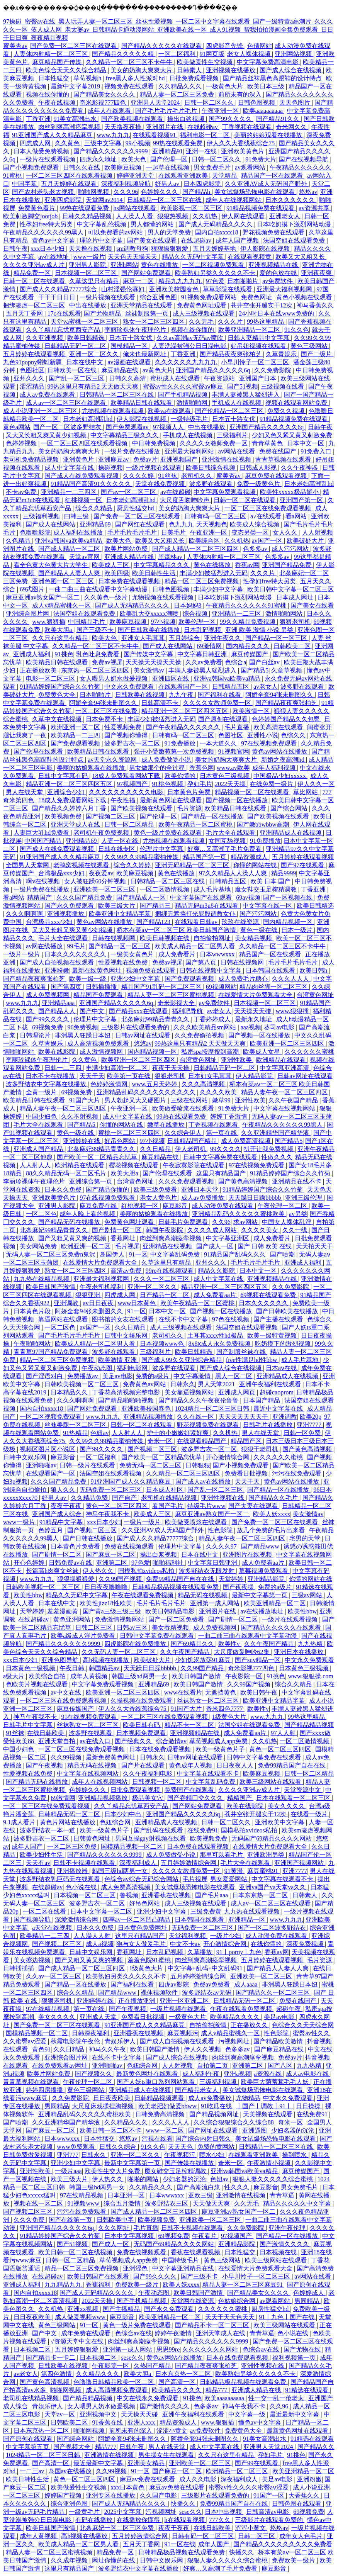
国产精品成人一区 (141, 897)
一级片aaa (68, 2171)
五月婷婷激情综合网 (189, 1862)
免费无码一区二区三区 (151, 1465)
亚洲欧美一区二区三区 (105, 889)
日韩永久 (182, 1384)
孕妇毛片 (199, 784)
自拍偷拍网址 (213, 938)
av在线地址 (54, 256)
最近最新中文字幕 (295, 2414)
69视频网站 (221, 986)
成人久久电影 (198, 2479)
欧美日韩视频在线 (165, 938)
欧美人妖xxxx (271, 1514)
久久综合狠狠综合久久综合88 (234, 2122)
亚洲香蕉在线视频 (166, 1895)
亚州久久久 (30, 378)
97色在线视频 (231, 1319)
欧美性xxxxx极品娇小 (290, 492)
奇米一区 (161, 1441)
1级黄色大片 (230, 1716)
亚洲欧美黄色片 (243, 151)
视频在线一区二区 (39, 2203)
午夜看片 (205, 2236)
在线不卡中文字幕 (183, 1319)
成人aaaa (246, 1984)
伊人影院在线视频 (265, 248)
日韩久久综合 (118, 2146)
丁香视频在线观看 (247, 127)
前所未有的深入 (240, 94)
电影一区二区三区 (51, 678)
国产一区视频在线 (288, 897)
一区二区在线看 (45, 1911)
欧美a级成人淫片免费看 (84, 1635)
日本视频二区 (33, 2349)
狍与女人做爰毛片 (141, 1944)
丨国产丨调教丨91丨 (264, 2106)
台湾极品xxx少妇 (62, 873)
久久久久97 (222, 1546)
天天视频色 (211, 524)
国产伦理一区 (169, 159)
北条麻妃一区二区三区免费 (117, 2528)
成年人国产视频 (238, 240)
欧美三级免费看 (156, 1189)
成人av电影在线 (308, 2073)
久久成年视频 (70, 2560)
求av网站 (246, 1222)
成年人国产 (28, 1846)
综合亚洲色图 (159, 297)
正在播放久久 (250, 2025)
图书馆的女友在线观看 (123, 1319)
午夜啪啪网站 (33, 1343)
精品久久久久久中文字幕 (298, 2203)
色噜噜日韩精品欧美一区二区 (114, 2382)
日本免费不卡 (105, 719)
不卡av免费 (22, 492)
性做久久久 (277, 1157)
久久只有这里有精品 (60, 638)
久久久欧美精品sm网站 (205, 1027)
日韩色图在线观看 (297, 2503)
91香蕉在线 (108, 2422)
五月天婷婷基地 (215, 248)
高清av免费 (126, 1270)
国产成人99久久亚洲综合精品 (182, 1360)
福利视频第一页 (294, 2357)
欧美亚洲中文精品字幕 (120, 913)
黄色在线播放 (160, 265)
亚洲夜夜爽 (317, 273)
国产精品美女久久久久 (105, 94)
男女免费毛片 (213, 167)
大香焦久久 (305, 2495)
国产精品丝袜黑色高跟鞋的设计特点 (273, 78)
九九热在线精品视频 (42, 1278)
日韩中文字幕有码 (63, 776)
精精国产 (40, 897)
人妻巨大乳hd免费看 (42, 832)
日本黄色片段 (33, 1311)
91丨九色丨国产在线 (287, 2317)
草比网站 (306, 792)
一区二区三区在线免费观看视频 (268, 508)
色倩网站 (259, 45)
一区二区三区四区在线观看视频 (70, 175)
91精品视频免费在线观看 (261, 208)
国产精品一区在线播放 (213, 816)
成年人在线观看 (110, 110)
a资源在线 (268, 2073)
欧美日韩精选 (86, 338)
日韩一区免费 (303, 1433)
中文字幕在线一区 (268, 905)
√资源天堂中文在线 (78, 2341)
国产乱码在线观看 (159, 1830)
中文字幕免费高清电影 (268, 62)
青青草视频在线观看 (284, 459)
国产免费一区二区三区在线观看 (74, 45)
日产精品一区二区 (165, 1295)
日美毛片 (174, 532)
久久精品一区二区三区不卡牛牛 (130, 62)
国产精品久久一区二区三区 (273, 1992)
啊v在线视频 (43, 881)
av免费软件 (278, 281)
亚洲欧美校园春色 (174, 289)
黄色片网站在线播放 (68, 1822)
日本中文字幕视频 (129, 2236)
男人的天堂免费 (170, 232)
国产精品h (197, 191)
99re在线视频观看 (170, 1270)
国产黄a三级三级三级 (113, 1611)
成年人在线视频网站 (234, 200)
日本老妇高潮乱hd (88, 419)
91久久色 (296, 329)
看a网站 (296, 516)
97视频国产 (133, 784)
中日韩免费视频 (154, 443)
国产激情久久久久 (285, 2244)
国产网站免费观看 (146, 273)
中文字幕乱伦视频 (102, 224)
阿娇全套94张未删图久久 (280, 694)
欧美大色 (134, 159)
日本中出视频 (224, 2511)
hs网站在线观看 (136, 208)
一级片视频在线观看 (108, 297)
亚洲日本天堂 (200, 1189)
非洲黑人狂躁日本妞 (83, 1035)
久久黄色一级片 (106, 597)
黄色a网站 (17, 427)
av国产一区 (268, 540)
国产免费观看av (128, 427)
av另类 (298, 1214)
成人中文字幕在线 (69, 467)
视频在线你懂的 (48, 94)
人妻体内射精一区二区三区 (51, 54)
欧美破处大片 (306, 540)
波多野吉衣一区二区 (132, 743)
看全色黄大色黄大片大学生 (51, 565)
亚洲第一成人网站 (215, 1603)
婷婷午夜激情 (174, 2333)
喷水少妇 (212, 2154)
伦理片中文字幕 (162, 849)
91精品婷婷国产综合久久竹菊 (61, 686)
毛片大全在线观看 (231, 832)
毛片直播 (237, 727)
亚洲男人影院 (88, 265)
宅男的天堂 (305, 1538)
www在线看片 (183, 1692)
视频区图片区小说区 (48, 1449)
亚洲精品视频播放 (148, 1416)
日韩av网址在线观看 (143, 1035)
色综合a (235, 662)
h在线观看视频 (185, 2520)
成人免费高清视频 (246, 1141)
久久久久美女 (260, 1230)
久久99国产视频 (121, 1579)
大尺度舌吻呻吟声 (185, 500)
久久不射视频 (80, 1116)
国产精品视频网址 (214, 2114)
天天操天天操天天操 (154, 662)
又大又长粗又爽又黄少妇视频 (47, 435)
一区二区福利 (177, 54)
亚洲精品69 (96, 524)
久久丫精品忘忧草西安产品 (64, 329)
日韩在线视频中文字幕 (211, 970)
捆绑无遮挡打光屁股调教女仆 (196, 913)
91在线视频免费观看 (89, 1716)
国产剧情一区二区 (117, 1230)
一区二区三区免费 (72, 1846)
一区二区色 (41, 1214)
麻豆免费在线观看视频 (276, 475)
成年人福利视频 (274, 767)
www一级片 (89, 256)
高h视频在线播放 (107, 1660)
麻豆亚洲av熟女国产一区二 (43, 597)
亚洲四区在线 (171, 678)
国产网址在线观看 (213, 2130)
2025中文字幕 (123, 2511)
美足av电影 (117, 1376)
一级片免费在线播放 (132, 451)
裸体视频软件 (160, 1992)
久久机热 (205, 216)
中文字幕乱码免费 (175, 1254)
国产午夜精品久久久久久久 (184, 727)
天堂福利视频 (188, 1935)
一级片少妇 (226, 1935)
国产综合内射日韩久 (204, 2138)
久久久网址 (114, 2227)
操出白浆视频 (186, 118)
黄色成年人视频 (191, 1765)
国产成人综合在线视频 (291, 70)
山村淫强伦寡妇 (123, 289)
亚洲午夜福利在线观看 (270, 1384)
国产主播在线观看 (278, 1319)
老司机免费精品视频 (31, 459)
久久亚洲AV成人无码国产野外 (267, 183)
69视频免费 (48, 1027)
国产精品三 (156, 905)
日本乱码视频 (203, 630)
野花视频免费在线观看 (274, 232)
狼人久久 (64, 1489)
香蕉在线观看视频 (196, 2252)
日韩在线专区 (117, 849)
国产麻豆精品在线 (279, 2049)
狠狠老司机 (295, 621)
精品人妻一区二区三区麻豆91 (243, 2284)
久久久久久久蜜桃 (309, 1051)
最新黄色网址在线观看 (171, 800)
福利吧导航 (188, 1011)
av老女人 (265, 686)
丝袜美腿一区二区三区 (76, 1424)
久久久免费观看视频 (187, 1181)
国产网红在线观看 (140, 524)
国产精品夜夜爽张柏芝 (231, 354)
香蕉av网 (247, 565)
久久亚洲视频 (45, 338)
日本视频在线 (279, 2252)
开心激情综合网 (228, 1457)
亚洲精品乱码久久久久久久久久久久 (147, 1092)
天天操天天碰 (253, 1011)
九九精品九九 (63, 2284)
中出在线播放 (88, 305)
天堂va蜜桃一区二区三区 (85, 321)
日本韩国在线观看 (271, 970)
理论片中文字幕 (102, 240)
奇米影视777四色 (103, 102)
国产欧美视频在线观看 (133, 118)
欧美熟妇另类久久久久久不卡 (216, 273)
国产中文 (93, 1011)
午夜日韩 (72, 1668)
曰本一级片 (298, 930)
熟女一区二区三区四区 (154, 321)
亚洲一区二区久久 (94, 354)
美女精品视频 (254, 938)
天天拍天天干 (314, 1246)
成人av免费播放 (203, 1197)
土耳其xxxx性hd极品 (216, 1335)
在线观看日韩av (197, 922)
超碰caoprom (277, 1392)
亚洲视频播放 (66, 913)
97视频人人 (169, 427)
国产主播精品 (122, 2309)
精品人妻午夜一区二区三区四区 (285, 1092)
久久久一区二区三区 (162, 1278)
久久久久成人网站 (212, 1230)
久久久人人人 (291, 978)
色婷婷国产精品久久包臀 (286, 719)
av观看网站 (251, 167)
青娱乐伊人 (121, 2041)
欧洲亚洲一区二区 (76, 727)
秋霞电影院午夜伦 (76, 2041)
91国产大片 (85, 1100)
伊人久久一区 (316, 784)
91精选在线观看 (307, 2390)
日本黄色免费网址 (143, 1927)
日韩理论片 (36, 1035)
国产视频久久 (94, 2073)
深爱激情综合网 (77, 1919)
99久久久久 (225, 1149)
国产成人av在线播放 (203, 1481)
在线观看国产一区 (183, 686)
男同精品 (56, 2106)
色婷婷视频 (22, 443)
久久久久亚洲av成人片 (34, 265)
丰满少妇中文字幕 (219, 589)
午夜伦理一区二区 (283, 1205)
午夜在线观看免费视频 (143, 1595)
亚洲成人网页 (237, 1392)
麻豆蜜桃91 (263, 1871)
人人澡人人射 (92, 1935)
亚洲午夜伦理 (287, 2227)
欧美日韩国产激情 (51, 1287)
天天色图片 (295, 102)
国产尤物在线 (303, 2349)
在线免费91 (202, 1830)
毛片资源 (189, 808)
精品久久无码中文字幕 (193, 256)
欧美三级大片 (117, 905)
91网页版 (212, 54)
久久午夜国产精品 (293, 1100)
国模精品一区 (129, 346)
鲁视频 (129, 1895)
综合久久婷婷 (133, 865)
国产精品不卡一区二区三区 (213, 2325)
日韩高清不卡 (160, 703)
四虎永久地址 (99, 159)
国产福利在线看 (220, 694)
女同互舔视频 (228, 840)
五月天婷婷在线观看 (69, 183)
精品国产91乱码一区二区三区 (162, 986)
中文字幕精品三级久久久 (125, 435)
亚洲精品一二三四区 (69, 492)
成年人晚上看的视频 (88, 1214)
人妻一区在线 (120, 840)
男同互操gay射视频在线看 (151, 1838)
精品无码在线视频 (203, 1595)
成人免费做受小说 (166, 759)
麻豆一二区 (139, 281)
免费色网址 (257, 297)
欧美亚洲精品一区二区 (250, 329)
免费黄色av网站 (145, 1384)
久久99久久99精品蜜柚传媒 (142, 857)
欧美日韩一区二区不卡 (111, 2130)
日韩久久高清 (128, 378)
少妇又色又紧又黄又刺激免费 (292, 435)
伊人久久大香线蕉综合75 (241, 143)
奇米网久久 (292, 127)
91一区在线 (180, 2544)
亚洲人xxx (142, 2422)
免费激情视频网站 (120, 1619)
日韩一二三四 (63, 1068)
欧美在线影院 (57, 1051)
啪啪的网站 (143, 2179)
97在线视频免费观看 (269, 743)
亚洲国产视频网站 (299, 1862)
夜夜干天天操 (171, 1068)
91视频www (84, 2203)
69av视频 (248, 897)
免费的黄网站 (216, 2146)
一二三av (33, 2471)
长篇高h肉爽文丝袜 (53, 1570)
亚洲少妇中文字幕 (135, 978)
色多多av (256, 548)
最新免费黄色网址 (111, 1757)
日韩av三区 (133, 1627)
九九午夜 (182, 694)
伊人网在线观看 (243, 216)
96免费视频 (82, 1027)
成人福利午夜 (201, 2073)
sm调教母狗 (133, 248)
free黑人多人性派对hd (136, 78)
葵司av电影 (280, 1027)
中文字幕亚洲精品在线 (184, 2268)
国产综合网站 (289, 808)
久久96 (221, 1222)
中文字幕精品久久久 (162, 565)
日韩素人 (190, 70)
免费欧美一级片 (137, 2284)
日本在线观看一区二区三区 (294, 1798)
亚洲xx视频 (83, 2309)
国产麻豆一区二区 (111, 1554)
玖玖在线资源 (241, 922)
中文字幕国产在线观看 (201, 897)
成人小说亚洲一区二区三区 (41, 411)
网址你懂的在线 (114, 2560)
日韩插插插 (102, 986)
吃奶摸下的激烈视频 (283, 1343)
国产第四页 (67, 986)
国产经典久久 (134, 1741)
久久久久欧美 (219, 1092)
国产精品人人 (57, 1011)
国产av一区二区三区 (129, 492)
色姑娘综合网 (237, 2301)
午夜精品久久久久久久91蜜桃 (247, 605)
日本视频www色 (163, 1343)
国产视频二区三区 (111, 816)
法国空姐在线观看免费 (294, 240)
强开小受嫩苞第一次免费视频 (175, 751)
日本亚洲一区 (126, 2195)
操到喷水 (295, 2154)
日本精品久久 (70, 1392)
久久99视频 (67, 1757)
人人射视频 (317, 532)
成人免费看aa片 (216, 1295)
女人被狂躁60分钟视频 (95, 881)
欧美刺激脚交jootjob (31, 216)
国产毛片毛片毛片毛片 (167, 110)
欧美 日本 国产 (271, 881)
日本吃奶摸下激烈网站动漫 (295, 224)
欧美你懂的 (181, 776)
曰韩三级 (77, 516)
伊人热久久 (99, 1570)
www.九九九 (113, 135)
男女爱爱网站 (229, 1879)
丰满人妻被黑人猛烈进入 (246, 394)
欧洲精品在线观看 (281, 1059)
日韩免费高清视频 (160, 2114)
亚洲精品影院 (267, 1579)
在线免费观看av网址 (60, 2065)
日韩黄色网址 (92, 1838)
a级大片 (14, 1676)
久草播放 (200, 1952)
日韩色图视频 (257, 102)
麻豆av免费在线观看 (148, 2479)
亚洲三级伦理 (304, 1197)
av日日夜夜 (99, 1303)
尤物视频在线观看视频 (113, 411)
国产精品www (261, 1546)
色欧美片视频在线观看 (37, 1684)
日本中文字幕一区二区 (102, 1911)
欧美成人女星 (262, 1051)
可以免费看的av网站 (116, 232)
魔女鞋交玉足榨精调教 (266, 889)
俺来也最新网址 (145, 354)
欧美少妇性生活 (42, 1854)
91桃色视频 (168, 784)
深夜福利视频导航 (126, 183)
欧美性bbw (28, 1595)
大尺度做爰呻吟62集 (242, 1652)
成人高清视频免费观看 (99, 1043)
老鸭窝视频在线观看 (81, 865)
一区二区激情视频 (165, 889)
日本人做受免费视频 (42, 151)
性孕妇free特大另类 (47, 224)
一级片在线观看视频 (48, 159)
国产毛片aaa (212, 1895)
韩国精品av (105, 1668)
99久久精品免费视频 (248, 621)
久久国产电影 (159, 2495)
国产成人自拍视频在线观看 (57, 962)
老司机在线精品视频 (169, 1497)
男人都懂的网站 (153, 224)
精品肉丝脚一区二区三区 (274, 986)
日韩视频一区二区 (157, 1781)
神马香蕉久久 (315, 305)
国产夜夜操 (239, 1587)
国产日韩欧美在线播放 (149, 630)
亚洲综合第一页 (91, 1181)
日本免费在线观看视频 (129, 581)
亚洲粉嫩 (56, 970)
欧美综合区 (205, 540)
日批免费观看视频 (194, 78)
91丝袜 (168, 475)
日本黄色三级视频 (225, 776)
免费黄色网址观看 (202, 305)
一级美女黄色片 (132, 954)
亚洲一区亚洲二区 (185, 2000)
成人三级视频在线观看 (204, 313)
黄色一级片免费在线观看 (168, 832)
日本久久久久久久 (290, 200)
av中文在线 (67, 1692)
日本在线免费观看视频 (160, 1749)
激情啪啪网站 (284, 613)
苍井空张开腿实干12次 (262, 305)
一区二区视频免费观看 (214, 265)
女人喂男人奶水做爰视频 (114, 678)
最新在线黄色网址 (97, 970)
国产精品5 (254, 670)
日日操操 (309, 2106)
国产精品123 (154, 922)
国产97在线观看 (303, 865)
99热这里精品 (266, 321)
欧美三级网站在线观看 (271, 1781)
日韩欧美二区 (292, 646)
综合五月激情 (123, 2203)
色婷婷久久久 (160, 191)
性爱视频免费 (123, 727)
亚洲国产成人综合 (57, 1514)
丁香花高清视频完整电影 (126, 1392)
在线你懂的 (267, 1944)
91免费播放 (181, 743)
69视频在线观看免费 (268, 1295)
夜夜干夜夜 (67, 1506)
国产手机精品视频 (183, 394)
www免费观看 (77, 2146)
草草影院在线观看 (228, 289)
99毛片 (76, 946)
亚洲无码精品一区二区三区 (193, 865)
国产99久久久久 (231, 118)
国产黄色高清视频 (243, 1181)
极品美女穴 (148, 1798)
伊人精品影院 (255, 1076)
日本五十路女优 (131, 338)
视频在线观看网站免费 (297, 402)
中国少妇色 (42, 1116)
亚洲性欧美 (237, 1059)
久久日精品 (156, 1149)
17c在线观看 (64, 313)
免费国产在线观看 (190, 1789)
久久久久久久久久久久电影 (127, 792)
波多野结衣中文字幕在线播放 (47, 1084)
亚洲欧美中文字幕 (280, 1822)
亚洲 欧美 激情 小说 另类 (260, 630)
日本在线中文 (85, 362)
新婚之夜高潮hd (283, 759)
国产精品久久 (316, 2447)
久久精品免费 (90, 1497)
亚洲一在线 (202, 151)
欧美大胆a (58, 630)
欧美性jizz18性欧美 (106, 1603)
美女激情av (150, 670)
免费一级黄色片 (259, 484)
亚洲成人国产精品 (39, 1149)
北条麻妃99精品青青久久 (156, 1019)
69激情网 (210, 646)
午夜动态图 (98, 1368)
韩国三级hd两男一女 (140, 1676)
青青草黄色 (268, 443)
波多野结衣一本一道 (48, 1830)
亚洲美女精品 (146, 2463)
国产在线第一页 (71, 2219)
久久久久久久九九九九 (186, 362)
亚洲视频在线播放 (231, 70)
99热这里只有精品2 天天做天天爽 (93, 386)
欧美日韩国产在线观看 (99, 2276)
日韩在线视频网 (114, 938)
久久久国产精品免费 (85, 897)
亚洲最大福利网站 (190, 451)
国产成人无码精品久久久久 (216, 224)
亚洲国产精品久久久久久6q (213, 370)
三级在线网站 (190, 1100)
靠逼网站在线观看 (63, 1319)
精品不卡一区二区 (190, 1725)
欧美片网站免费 (126, 548)
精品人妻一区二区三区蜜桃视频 (171, 995)
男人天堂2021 (217, 1384)
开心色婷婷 (30, 1562)
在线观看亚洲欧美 (183, 175)
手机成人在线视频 (237, 402)
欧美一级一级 (88, 978)
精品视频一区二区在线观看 (252, 792)
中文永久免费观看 (129, 686)
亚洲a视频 (237, 2073)
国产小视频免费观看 (31, 167)
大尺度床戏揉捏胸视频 (103, 2106)
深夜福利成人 (138, 1862)
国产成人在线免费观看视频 (82, 475)
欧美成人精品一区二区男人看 (195, 946)
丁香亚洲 (38, 118)
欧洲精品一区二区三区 (237, 2471)
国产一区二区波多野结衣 (68, 427)
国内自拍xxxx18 (217, 232)
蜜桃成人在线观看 (175, 378)
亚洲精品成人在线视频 (291, 832)
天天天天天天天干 (244, 1416)
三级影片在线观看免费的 (136, 1027)
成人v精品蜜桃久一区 (62, 605)
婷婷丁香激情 (229, 1116)
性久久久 (237, 2187)
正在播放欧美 (39, 670)
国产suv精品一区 (258, 1660)
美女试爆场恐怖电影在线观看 (255, 191)
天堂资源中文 (303, 1789)
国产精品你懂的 (108, 1189)
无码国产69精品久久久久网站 (272, 1838)
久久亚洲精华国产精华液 (276, 1132)
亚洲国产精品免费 (287, 565)
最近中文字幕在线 (278, 1408)
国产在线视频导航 (304, 159)
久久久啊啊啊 (25, 913)
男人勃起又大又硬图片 (136, 1100)
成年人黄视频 (89, 1676)
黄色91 (41, 2049)
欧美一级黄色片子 (220, 1749)
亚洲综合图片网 (28, 613)
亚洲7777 (310, 1424)
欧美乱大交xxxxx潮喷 (150, 613)
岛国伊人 (113, 1254)
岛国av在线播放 (71, 2471)
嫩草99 (222, 1100)
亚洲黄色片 (79, 459)
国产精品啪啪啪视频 (126, 1400)
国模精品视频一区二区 (132, 1846)
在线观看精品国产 (202, 1441)
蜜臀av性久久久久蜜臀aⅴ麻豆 (183, 386)
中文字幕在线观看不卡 (208, 1773)
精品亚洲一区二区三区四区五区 (185, 711)
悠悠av (308, 191)
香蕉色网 (201, 767)
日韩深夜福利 (91, 2033)
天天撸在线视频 (91, 248)
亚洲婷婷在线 (82, 1141)
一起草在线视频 (168, 167)
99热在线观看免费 (178, 143)
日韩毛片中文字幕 (28, 1725)
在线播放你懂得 (139, 2520)
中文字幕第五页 (28, 2447)
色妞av (99, 1433)
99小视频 (138, 143)
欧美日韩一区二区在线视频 (76, 2252)
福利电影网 (133, 1368)
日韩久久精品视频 (87, 216)
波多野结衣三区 (167, 2203)
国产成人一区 (215, 1246)
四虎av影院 (174, 1984)
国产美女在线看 (312, 605)
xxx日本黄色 (128, 2487)
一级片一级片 (22, 954)
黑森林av (171, 557)
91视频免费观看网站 (209, 297)
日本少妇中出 (123, 1814)
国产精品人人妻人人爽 (70, 573)
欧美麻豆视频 (123, 167)
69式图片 (33, 589)
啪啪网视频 (94, 191)
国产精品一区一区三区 (277, 638)
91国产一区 (269, 2495)
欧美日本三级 (266, 86)
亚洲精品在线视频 (168, 1246)
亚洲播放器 (73, 1871)
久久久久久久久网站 (210, 2349)
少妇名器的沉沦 (293, 2130)
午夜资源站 (220, 378)
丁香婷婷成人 (213, 1019)
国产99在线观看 (257, 2463)
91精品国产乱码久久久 (235, 1254)
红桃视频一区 (84, 500)
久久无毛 (202, 321)
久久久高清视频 (204, 1084)
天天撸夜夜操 (123, 127)
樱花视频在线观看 (134, 1165)
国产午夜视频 (45, 1765)
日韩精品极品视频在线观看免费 (176, 1587)
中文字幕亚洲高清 (285, 1068)
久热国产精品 (153, 2365)
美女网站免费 (39, 1246)
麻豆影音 (176, 1205)
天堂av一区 (60, 2414)
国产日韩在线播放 (88, 1538)
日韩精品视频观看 (159, 2098)
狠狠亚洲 (88, 1295)
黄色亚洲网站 (72, 1619)
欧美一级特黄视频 (272, 1335)
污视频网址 (234, 2041)
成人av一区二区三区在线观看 (66, 402)
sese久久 (132, 2357)
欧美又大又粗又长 (300, 256)
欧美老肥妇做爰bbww (168, 2106)
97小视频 (163, 621)
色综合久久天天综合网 (303, 2025)
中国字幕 (25, 183)
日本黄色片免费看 (76, 1546)
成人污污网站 (291, 548)
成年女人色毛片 (301, 2536)
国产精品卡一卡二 (51, 2357)
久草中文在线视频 (57, 719)
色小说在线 (82, 1887)
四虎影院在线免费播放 (136, 1643)
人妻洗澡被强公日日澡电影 (190, 346)
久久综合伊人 (184, 1132)
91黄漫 (234, 1871)
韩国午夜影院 (165, 1230)
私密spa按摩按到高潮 (210, 1051)
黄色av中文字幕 (54, 240)
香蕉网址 (123, 1238)
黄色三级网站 (309, 346)
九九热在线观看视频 (252, 1911)
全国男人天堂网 (28, 865)
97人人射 (284, 1733)
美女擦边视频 (33, 1960)
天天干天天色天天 (230, 2317)
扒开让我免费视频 (269, 1149)
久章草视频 (287, 670)
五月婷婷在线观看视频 (34, 354)
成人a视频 (99, 1944)
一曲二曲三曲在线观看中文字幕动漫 (99, 589)
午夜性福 (123, 800)
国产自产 (125, 1497)
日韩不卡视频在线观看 (85, 1862)
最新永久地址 (254, 1019)
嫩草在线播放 (166, 1124)
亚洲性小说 (262, 735)
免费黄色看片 (37, 208)
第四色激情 (57, 2374)
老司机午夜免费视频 (102, 832)
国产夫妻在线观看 (253, 1506)
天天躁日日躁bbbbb (255, 1197)
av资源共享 (315, 208)
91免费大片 (260, 159)
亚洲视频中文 (99, 2414)
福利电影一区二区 (205, 135)
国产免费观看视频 (76, 743)
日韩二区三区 (94, 1627)
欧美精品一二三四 (76, 735)
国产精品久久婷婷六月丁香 (70, 808)
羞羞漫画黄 (63, 1611)
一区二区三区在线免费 (107, 711)
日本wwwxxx (218, 954)
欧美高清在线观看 (278, 727)
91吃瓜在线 (217, 2106)
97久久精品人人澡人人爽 (233, 873)
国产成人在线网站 (51, 524)
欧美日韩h (314, 970)
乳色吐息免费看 (98, 654)
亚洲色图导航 (60, 1660)
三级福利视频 (42, 516)
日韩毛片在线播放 (268, 1424)
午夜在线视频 (57, 102)
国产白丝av (265, 662)
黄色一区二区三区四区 (117, 1506)
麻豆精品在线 (120, 370)
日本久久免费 (63, 1189)
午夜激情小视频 (269, 2163)
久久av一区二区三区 (54, 1976)
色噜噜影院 (35, 532)
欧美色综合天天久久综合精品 (67, 70)
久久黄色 (68, 143)
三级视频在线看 (283, 386)
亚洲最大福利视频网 (285, 289)
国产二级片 (317, 354)
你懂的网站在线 (255, 865)
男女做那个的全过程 (157, 767)
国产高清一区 (177, 2382)
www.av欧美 (233, 767)
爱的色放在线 (279, 273)
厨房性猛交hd (136, 508)
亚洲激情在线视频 (227, 459)
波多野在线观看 (211, 484)
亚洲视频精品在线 (273, 265)
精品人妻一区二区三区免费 (178, 94)
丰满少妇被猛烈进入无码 (214, 573)
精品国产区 (247, 1441)
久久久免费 (30, 2219)
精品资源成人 (250, 857)
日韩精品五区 (231, 686)
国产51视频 (242, 386)
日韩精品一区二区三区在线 (165, 200)
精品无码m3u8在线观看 (207, 905)
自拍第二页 (213, 2065)
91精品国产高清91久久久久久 (91, 484)
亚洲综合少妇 (66, 792)
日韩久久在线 (82, 167)
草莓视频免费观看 (264, 1570)
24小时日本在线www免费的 (277, 313)
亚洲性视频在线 (223, 1497)
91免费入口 (317, 451)
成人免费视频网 (48, 995)
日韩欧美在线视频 (140, 694)
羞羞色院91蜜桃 (149, 1960)
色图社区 (32, 370)
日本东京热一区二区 (260, 1895)
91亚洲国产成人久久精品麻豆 (53, 135)
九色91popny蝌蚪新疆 (33, 362)
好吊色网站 (120, 1141)
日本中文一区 (306, 443)
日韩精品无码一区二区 (76, 346)
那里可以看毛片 (222, 1854)
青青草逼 (283, 2195)
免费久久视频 (286, 411)
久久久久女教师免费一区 (214, 443)
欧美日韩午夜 (259, 1692)
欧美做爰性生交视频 (205, 62)
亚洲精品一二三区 (237, 613)
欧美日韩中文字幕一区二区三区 (290, 589)
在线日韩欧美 (46, 1733)
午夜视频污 (180, 2154)
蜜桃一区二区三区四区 (129, 1132)
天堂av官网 (85, 557)
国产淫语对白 (45, 1376)
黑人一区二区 (234, 1376)
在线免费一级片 (272, 784)
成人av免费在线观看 (48, 394)
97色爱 (215, 281)
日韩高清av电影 (268, 2511)
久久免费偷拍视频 (200, 1035)
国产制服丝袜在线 (241, 1351)
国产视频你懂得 (126, 735)
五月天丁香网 (25, 313)
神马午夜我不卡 (108, 1514)
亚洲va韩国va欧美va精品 (69, 540)
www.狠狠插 (48, 621)
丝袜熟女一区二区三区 (208, 1700)
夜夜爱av (101, 873)
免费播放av (83, 1376)
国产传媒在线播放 (190, 2163)
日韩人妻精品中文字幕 (259, 338)
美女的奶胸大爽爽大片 (142, 70)
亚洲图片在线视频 (248, 1554)
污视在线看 (157, 2138)
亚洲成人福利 (32, 654)
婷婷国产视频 (63, 2495)
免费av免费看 (212, 1984)
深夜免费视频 (305, 1944)
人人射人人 (36, 1165)
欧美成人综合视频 (255, 524)
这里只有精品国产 (221, 1173)
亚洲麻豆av (114, 459)
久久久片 (231, 321)
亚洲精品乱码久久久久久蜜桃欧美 (239, 1214)
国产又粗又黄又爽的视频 (73, 1238)
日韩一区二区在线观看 (34, 281)
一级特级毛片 (190, 419)
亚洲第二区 (112, 1562)
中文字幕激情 (192, 1376)
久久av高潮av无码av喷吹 (190, 338)
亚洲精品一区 (247, 1919)
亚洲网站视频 (294, 54)
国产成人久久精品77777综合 (59, 289)
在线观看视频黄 (250, 256)
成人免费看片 (177, 954)
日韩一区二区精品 (129, 824)
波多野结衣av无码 (207, 1992)
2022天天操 (231, 784)
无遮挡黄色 (221, 1692)
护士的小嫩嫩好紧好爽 (178, 1433)
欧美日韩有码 (142, 1725)
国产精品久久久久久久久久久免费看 (282, 2544)
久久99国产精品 (202, 1668)
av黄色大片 (158, 370)
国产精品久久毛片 (273, 1497)
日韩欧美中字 (116, 2219)
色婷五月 (51, 1530)
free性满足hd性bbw (252, 1360)
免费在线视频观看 (129, 1546)
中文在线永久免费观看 (148, 2398)
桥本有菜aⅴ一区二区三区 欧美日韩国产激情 (177, 930)
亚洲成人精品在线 (129, 557)
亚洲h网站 (124, 265)
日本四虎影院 (202, 183)
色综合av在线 (133, 2333)
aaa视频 (251, 1027)
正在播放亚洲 (137, 2000)
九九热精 (311, 1643)
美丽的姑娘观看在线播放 (269, 135)
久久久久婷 (139, 475)
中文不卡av (185, 1944)
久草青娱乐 (282, 354)
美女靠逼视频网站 (190, 1392)
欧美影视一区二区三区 (192, 208)
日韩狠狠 (197, 1465)
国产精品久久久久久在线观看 (162, 45)
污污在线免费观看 (297, 1473)
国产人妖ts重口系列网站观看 (157, 2081)
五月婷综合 (185, 638)
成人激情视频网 (102, 1051)
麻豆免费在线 (99, 1205)
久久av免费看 (203, 662)
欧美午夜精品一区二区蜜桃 (196, 824)
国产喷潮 (283, 1254)
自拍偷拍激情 (208, 2025)
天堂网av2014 (105, 200)
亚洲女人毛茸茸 (143, 638)
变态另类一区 (250, 532)
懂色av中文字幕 (260, 2422)
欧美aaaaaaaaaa (263, 110)
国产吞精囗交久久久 (195, 1798)
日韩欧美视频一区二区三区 (82, 1384)
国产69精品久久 (193, 1643)
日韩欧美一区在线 (72, 370)
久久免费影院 (273, 370)
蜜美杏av (15, 45)
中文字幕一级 (247, 2414)
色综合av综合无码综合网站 (142, 1879)
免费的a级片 (153, 1376)
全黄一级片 (42, 1092)
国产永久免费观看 (69, 905)
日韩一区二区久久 (209, 102)
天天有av (38, 1862)
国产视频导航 (33, 1919)
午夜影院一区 (244, 1676)
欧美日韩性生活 (154, 573)
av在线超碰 (175, 492)
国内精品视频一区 (288, 922)
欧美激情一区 (252, 711)
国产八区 (281, 2065)
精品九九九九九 (180, 281)
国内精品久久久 (248, 646)
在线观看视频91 (154, 135)
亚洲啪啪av (41, 1465)
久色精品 (19, 540)
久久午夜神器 (300, 467)
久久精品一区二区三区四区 (184, 1473)
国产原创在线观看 (223, 719)
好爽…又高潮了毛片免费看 (225, 849)
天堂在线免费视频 (160, 484)
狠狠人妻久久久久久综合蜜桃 (273, 2179)
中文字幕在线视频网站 (285, 1108)
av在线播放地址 (262, 1611)
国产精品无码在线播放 (70, 1222)
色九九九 (181, 524)
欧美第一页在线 (129, 1076)
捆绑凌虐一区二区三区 (34, 305)
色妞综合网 (116, 1822)
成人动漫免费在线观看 (223, 1205)
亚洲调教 (67, 1303)
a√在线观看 (266, 516)
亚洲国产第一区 (302, 500)
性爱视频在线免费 (123, 962)
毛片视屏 (127, 1246)
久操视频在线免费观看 (142, 1700)
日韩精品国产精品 (192, 1141)
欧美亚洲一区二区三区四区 (288, 1043)
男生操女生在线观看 (166, 2455)
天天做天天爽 (212, 2203)
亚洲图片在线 (165, 127)
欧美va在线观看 (170, 411)
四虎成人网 (36, 143)
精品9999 (283, 873)
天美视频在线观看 (268, 2114)
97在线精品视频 (48, 2008)
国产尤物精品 (103, 313)
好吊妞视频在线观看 (259, 346)
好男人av (168, 183)
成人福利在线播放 (78, 532)
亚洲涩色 (136, 2268)
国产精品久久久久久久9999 (111, 151)
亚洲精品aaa (59, 1003)
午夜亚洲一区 (221, 110)
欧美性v (229, 1643)
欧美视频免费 (63, 816)
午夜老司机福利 (102, 1287)
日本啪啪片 (243, 281)
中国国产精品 (43, 840)
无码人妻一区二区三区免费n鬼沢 (51, 1254)
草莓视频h (88, 78)
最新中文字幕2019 (76, 86)
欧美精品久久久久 (235, 2017)
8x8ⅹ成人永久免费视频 (220, 1343)
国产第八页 (201, 962)
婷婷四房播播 (45, 2090)
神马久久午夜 (108, 2049)
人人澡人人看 (135, 216)
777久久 (220, 2520)
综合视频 (196, 613)
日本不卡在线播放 (50, 1076)
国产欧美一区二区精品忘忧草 (98, 1157)
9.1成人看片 (20, 1822)
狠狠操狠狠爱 (170, 248)
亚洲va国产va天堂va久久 (273, 1887)
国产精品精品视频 (309, 1725)
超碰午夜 (289, 2008)
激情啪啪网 (193, 402)
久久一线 (295, 1230)
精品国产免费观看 (98, 995)
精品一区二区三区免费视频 (202, 581)
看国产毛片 (168, 1506)
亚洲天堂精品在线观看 (142, 305)
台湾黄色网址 (315, 995)
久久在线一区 (196, 1416)
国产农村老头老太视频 (43, 191)
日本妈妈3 (188, 605)
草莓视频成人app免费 (219, 1741)
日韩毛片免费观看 (183, 1222)
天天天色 (181, 2146)
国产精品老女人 (197, 2090)
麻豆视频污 (182, 2033)
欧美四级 (116, 573)
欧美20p (310, 1416)
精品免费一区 (33, 273)
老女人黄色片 (159, 1197)
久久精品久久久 (180, 86)
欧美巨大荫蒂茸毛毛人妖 (275, 2081)
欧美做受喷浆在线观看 (184, 1108)
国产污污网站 (258, 913)
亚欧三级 (200, 2195)
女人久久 (286, 532)
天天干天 (92, 1076)
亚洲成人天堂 (99, 2017)
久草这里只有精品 (94, 281)
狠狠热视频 (173, 216)
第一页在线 (222, 1132)
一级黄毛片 (85, 2511)
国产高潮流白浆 (199, 2187)
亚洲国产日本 (258, 378)
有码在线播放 (94, 2520)
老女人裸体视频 (249, 54)
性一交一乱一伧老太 (277, 2398)
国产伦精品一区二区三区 (230, 411)
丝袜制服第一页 (147, 313)
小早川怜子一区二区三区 (255, 362)
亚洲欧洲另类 (266, 1854)
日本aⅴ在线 (282, 1368)
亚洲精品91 (167, 151)
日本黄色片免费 (189, 792)
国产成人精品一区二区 (70, 548)
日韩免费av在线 (71, 1562)
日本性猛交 (54, 78)
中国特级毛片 (181, 2260)
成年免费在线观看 (86, 2333)
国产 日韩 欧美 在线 (265, 1246)
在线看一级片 (309, 1814)
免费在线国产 (278, 451)
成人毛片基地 (213, 889)
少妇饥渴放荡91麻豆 (203, 1660)
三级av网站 (308, 1595)
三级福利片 (233, 435)
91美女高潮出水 (75, 118)
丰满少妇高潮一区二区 (117, 1068)
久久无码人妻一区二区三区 (119, 1652)
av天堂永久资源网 (113, 759)
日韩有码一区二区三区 (216, 516)
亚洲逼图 (255, 2130)
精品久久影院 (217, 1270)
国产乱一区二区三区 (77, 378)
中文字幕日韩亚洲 (202, 654)
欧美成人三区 (111, 565)
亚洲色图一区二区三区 (63, 581)
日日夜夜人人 (235, 1765)
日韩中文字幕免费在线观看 (221, 1157)
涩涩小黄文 (171, 2430)
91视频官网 (233, 751)
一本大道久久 (219, 743)
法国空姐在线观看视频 (247, 1327)
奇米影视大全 (177, 1003)
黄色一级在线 (259, 930)
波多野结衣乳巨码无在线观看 (61, 1879)
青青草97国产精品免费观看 (51, 1351)
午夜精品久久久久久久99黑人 (44, 232)
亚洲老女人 (285, 216)
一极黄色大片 (225, 86)
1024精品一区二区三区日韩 (213, 1408)
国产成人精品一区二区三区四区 (196, 548)
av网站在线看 (237, 451)
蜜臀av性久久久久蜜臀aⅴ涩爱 (249, 2487)
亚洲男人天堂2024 (156, 102)
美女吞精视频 (171, 1627)
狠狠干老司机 (260, 1449)
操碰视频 (110, 467)
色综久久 (294, 735)
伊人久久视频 (203, 2049)
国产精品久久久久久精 (123, 54)
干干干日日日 (57, 297)
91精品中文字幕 (61, 1522)
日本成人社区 (165, 1489)
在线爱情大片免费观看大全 (256, 995)
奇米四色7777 (225, 1708)
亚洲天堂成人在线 (76, 824)
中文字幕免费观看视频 (225, 492)
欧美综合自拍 (48, 1676)
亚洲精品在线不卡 (297, 1181)
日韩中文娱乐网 (126, 1335)
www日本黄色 (138, 1303)
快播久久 (184, 2503)
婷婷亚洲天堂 (136, 175)
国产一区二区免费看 (177, 1619)
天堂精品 (225, 175)
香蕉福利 (99, 2284)
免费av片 (145, 459)
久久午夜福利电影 (148, 1773)
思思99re (168, 2349)
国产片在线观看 (143, 1765)
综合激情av (171, 1741)
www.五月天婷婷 (155, 1084)
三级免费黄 (205, 1911)
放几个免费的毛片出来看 (271, 1530)
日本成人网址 (295, 597)
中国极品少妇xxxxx (280, 776)
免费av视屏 (107, 662)
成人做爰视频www (81, 2317)
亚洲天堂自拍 (57, 1741)
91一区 (138, 1254)
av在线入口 (96, 1741)
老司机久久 (197, 475)
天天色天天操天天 (133, 256)
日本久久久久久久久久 (76, 954)
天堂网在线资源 (193, 2301)
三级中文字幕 (103, 143)
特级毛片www (206, 1506)
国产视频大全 (72, 2447)
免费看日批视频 (246, 1473)
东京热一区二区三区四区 (96, 670)
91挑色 (64, 654)
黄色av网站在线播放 (280, 751)
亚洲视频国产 (179, 459)
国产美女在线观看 (152, 240)
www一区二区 (166, 2130)
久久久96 (126, 191)
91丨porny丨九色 (239, 1952)
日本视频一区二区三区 (86, 273)
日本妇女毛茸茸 (210, 1076)
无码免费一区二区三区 (111, 1489)
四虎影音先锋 (225, 45)
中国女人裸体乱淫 (287, 1222)
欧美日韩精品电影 (170, 1611)
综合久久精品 (94, 508)
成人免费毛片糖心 (243, 978)
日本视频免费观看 (141, 1733)
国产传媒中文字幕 (149, 654)
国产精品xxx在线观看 (139, 1011)
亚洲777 (67, 2154)
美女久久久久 (287, 1806)
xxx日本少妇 (48, 248)
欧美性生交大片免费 (113, 2171)
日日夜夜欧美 (112, 2098)
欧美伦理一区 (197, 621)
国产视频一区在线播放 (237, 800)
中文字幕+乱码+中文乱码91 (206, 1968)
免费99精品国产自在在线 (181, 1579)
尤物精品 (248, 2098)
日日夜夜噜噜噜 (106, 1587)
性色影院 (221, 1530)
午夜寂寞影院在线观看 (194, 1165)
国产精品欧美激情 (278, 2041)
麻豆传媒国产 (250, 654)
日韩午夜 (15, 248)
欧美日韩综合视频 (211, 467)
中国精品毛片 (87, 621)
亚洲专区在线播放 (111, 2495)
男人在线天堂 (25, 792)
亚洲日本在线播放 (299, 1652)
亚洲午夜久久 (223, 638)
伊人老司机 (191, 1149)
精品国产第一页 (205, 857)
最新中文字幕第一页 (260, 1595)
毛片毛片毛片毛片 (132, 532)
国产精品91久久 (278, 118)
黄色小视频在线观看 (304, 297)
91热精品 (75, 1433)
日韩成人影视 (258, 467)
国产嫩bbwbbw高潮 (263, 824)
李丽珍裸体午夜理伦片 (136, 329)
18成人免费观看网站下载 (126, 776)
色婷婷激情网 (109, 1084)
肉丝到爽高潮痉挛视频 (70, 127)
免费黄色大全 (57, 694)
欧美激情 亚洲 (118, 1360)
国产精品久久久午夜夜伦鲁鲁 (199, 1400)
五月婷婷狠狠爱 (77, 2349)
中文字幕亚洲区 (228, 1238)
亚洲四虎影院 (63, 200)
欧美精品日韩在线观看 (142, 402)
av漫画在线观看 (129, 362)
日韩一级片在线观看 (88, 1465)
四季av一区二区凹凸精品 (137, 1919)
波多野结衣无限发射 (207, 1570)
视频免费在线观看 (129, 86)
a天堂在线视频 (52, 1927)
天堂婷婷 (232, 1579)
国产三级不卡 (95, 630)
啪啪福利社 (169, 1562)
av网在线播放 (45, 946)
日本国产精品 (262, 1400)
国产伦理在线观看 (39, 751)
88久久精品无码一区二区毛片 (67, 1173)
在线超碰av (203, 127)
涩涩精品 (32, 386)
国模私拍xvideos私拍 (147, 1570)
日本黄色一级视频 (31, 1668)
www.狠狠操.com (310, 1676)
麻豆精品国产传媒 (57, 62)
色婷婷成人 (309, 2292)
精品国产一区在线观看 (272, 175)
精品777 (217, 2390)
